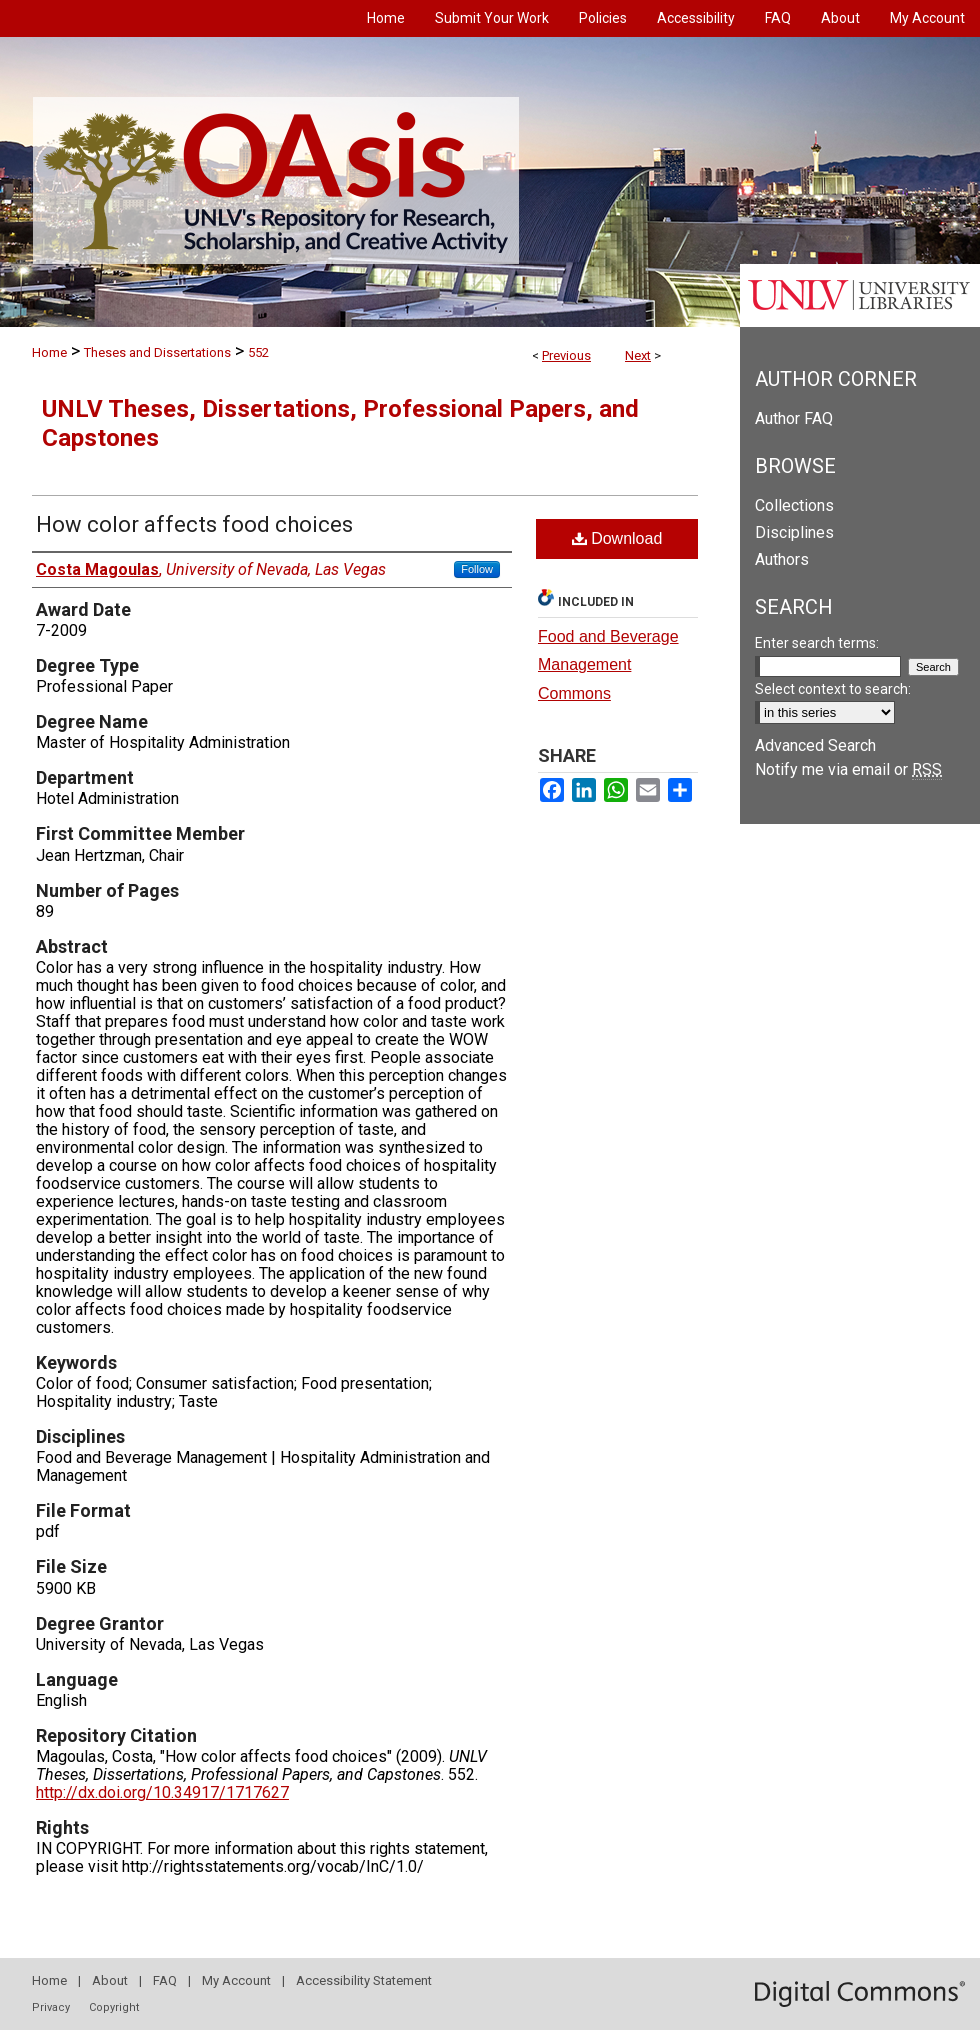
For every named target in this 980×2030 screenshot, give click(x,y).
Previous (566, 355)
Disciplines (794, 532)
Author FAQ (794, 418)
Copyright (114, 2007)
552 (258, 352)
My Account (236, 1980)
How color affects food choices (194, 524)
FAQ (165, 1980)
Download (617, 538)
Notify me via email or (848, 769)
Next (638, 355)
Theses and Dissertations (157, 352)
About (110, 1980)
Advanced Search (815, 745)
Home (49, 352)
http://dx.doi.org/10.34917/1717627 (162, 1792)
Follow (477, 569)
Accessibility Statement (364, 1980)
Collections (794, 505)
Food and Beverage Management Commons (608, 665)
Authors (782, 559)
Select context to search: (833, 689)
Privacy (51, 2007)
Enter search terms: (817, 643)
